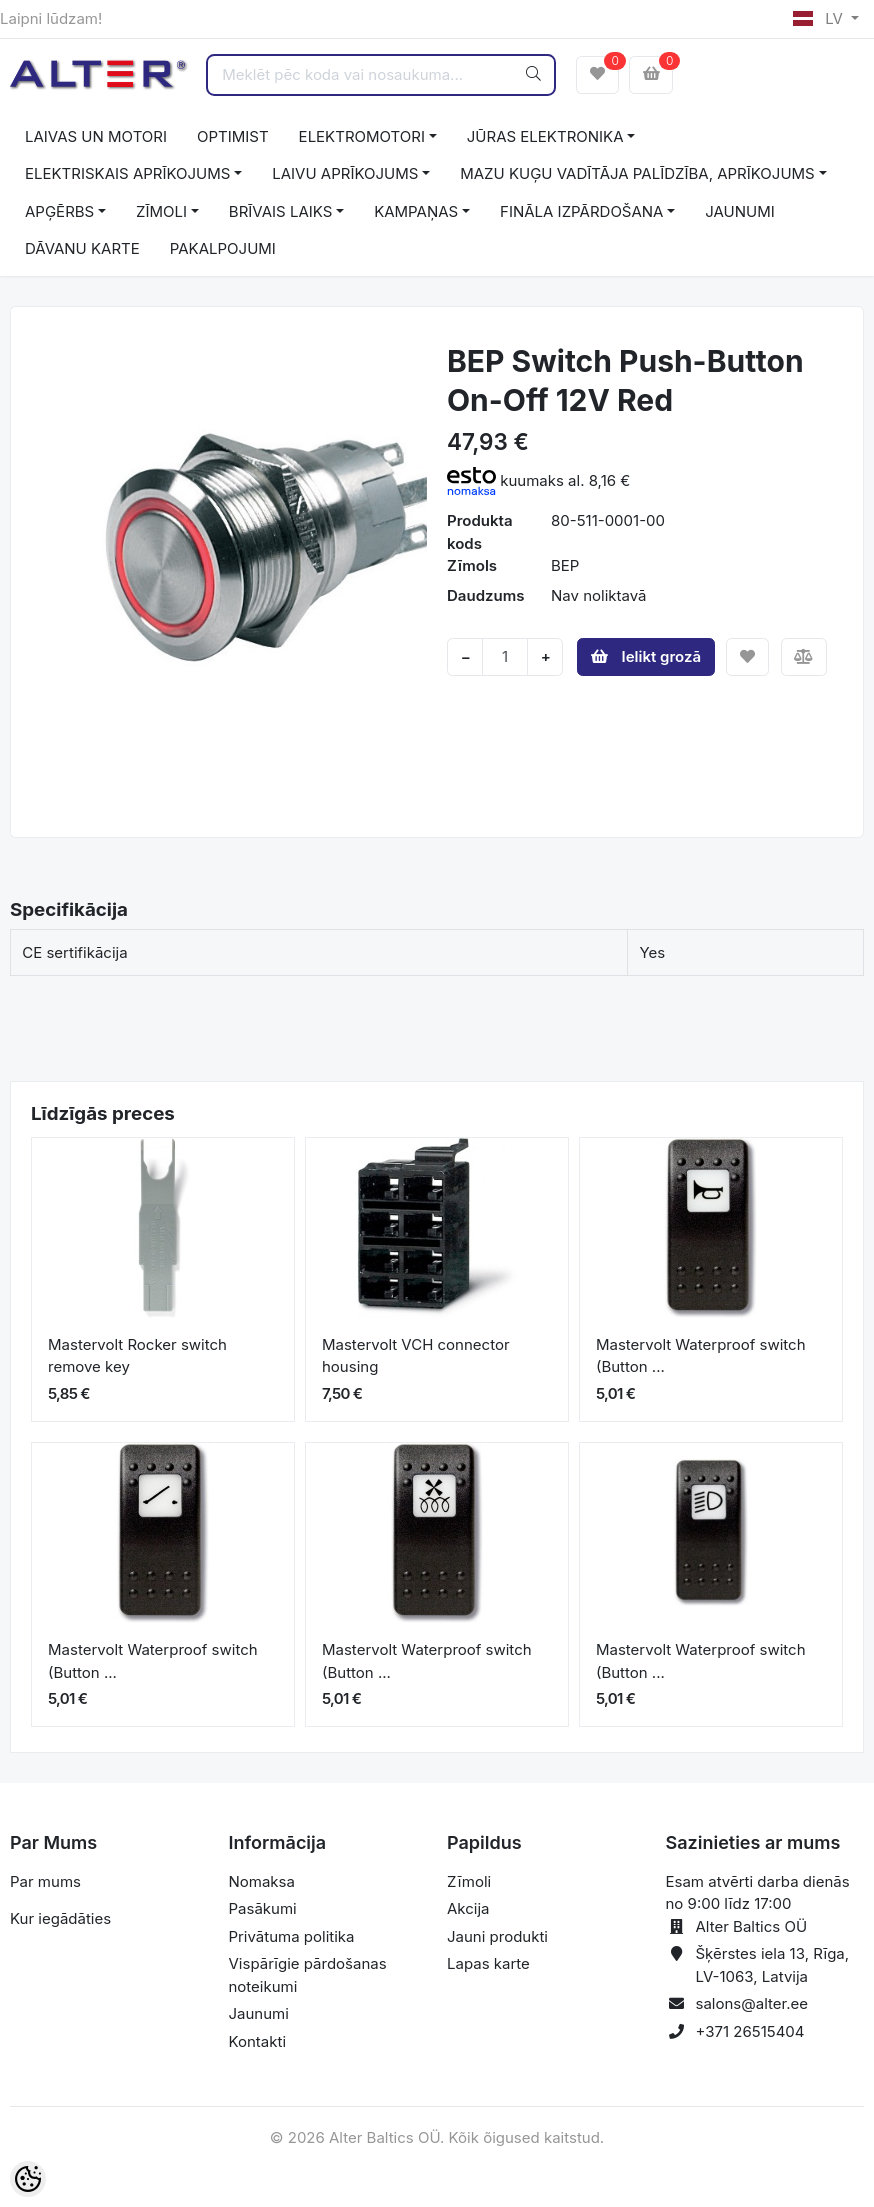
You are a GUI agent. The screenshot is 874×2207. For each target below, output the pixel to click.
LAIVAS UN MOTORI (96, 136)
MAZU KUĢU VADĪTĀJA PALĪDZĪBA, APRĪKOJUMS (637, 173)
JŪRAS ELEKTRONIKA (545, 136)
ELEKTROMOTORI (362, 136)
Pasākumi (263, 1908)
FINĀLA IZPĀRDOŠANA (581, 211)
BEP (565, 565)
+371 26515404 (750, 2031)
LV (820, 18)
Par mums (45, 1881)
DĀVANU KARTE (82, 248)
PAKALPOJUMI (223, 248)
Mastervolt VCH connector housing (416, 1356)
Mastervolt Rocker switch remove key (137, 1356)
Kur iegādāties (60, 1918)
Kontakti (258, 2041)
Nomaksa (262, 1881)
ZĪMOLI (161, 211)
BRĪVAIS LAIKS (280, 211)
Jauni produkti (497, 1936)
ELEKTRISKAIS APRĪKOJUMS (127, 173)
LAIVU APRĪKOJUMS (345, 173)
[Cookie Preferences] (28, 2179)
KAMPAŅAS (416, 211)
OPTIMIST (233, 136)
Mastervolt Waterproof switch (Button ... (701, 1356)
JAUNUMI (740, 211)
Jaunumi (259, 2013)
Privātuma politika (292, 1936)
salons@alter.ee (752, 2003)
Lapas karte (488, 1963)
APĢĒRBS (59, 211)
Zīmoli (469, 1881)
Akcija (468, 1908)
